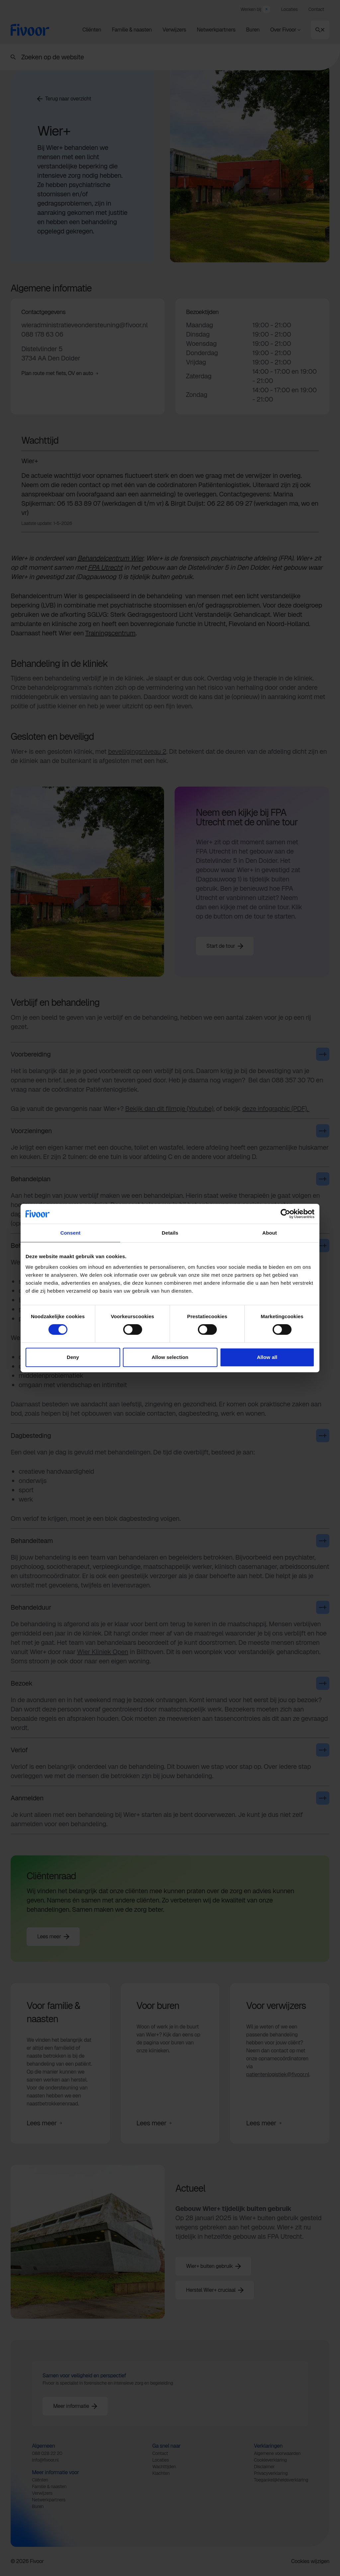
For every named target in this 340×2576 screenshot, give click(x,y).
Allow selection (170, 1357)
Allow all (267, 1357)
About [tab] (269, 1233)
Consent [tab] (70, 1233)
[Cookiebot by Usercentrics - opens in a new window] (285, 1214)
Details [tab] (170, 1233)
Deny (73, 1357)
